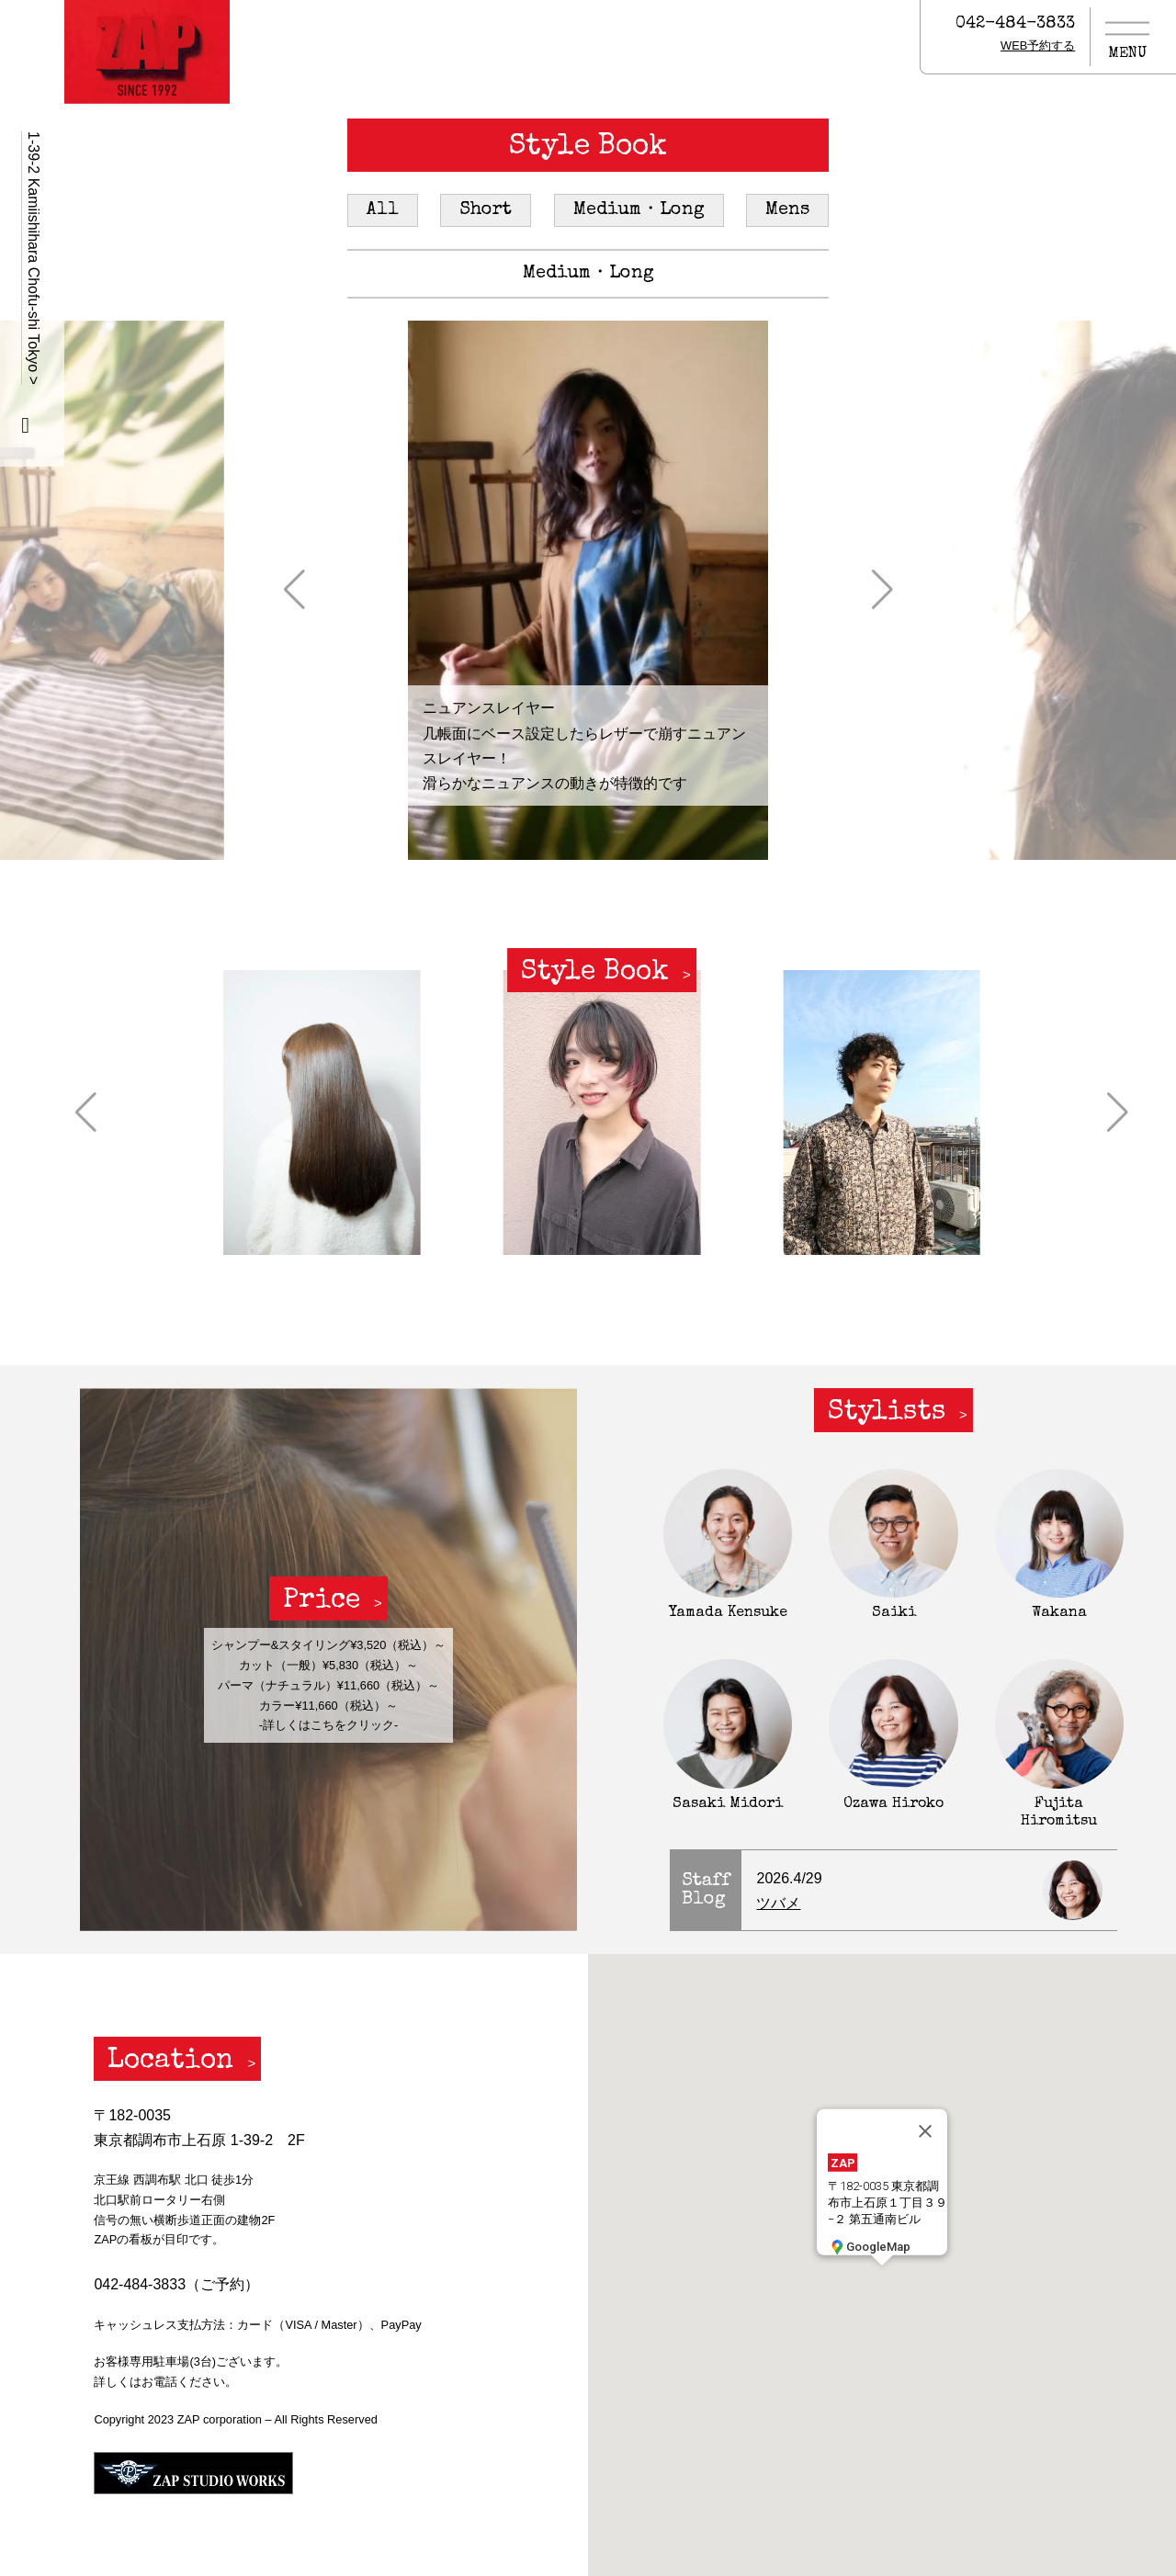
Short (485, 210)
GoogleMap (869, 2246)
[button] (294, 590)
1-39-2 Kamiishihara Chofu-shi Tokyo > (33, 258)
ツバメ (778, 1903)
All (383, 210)
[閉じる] (925, 2131)
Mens (787, 210)
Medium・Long (639, 210)
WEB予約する (1038, 45)
